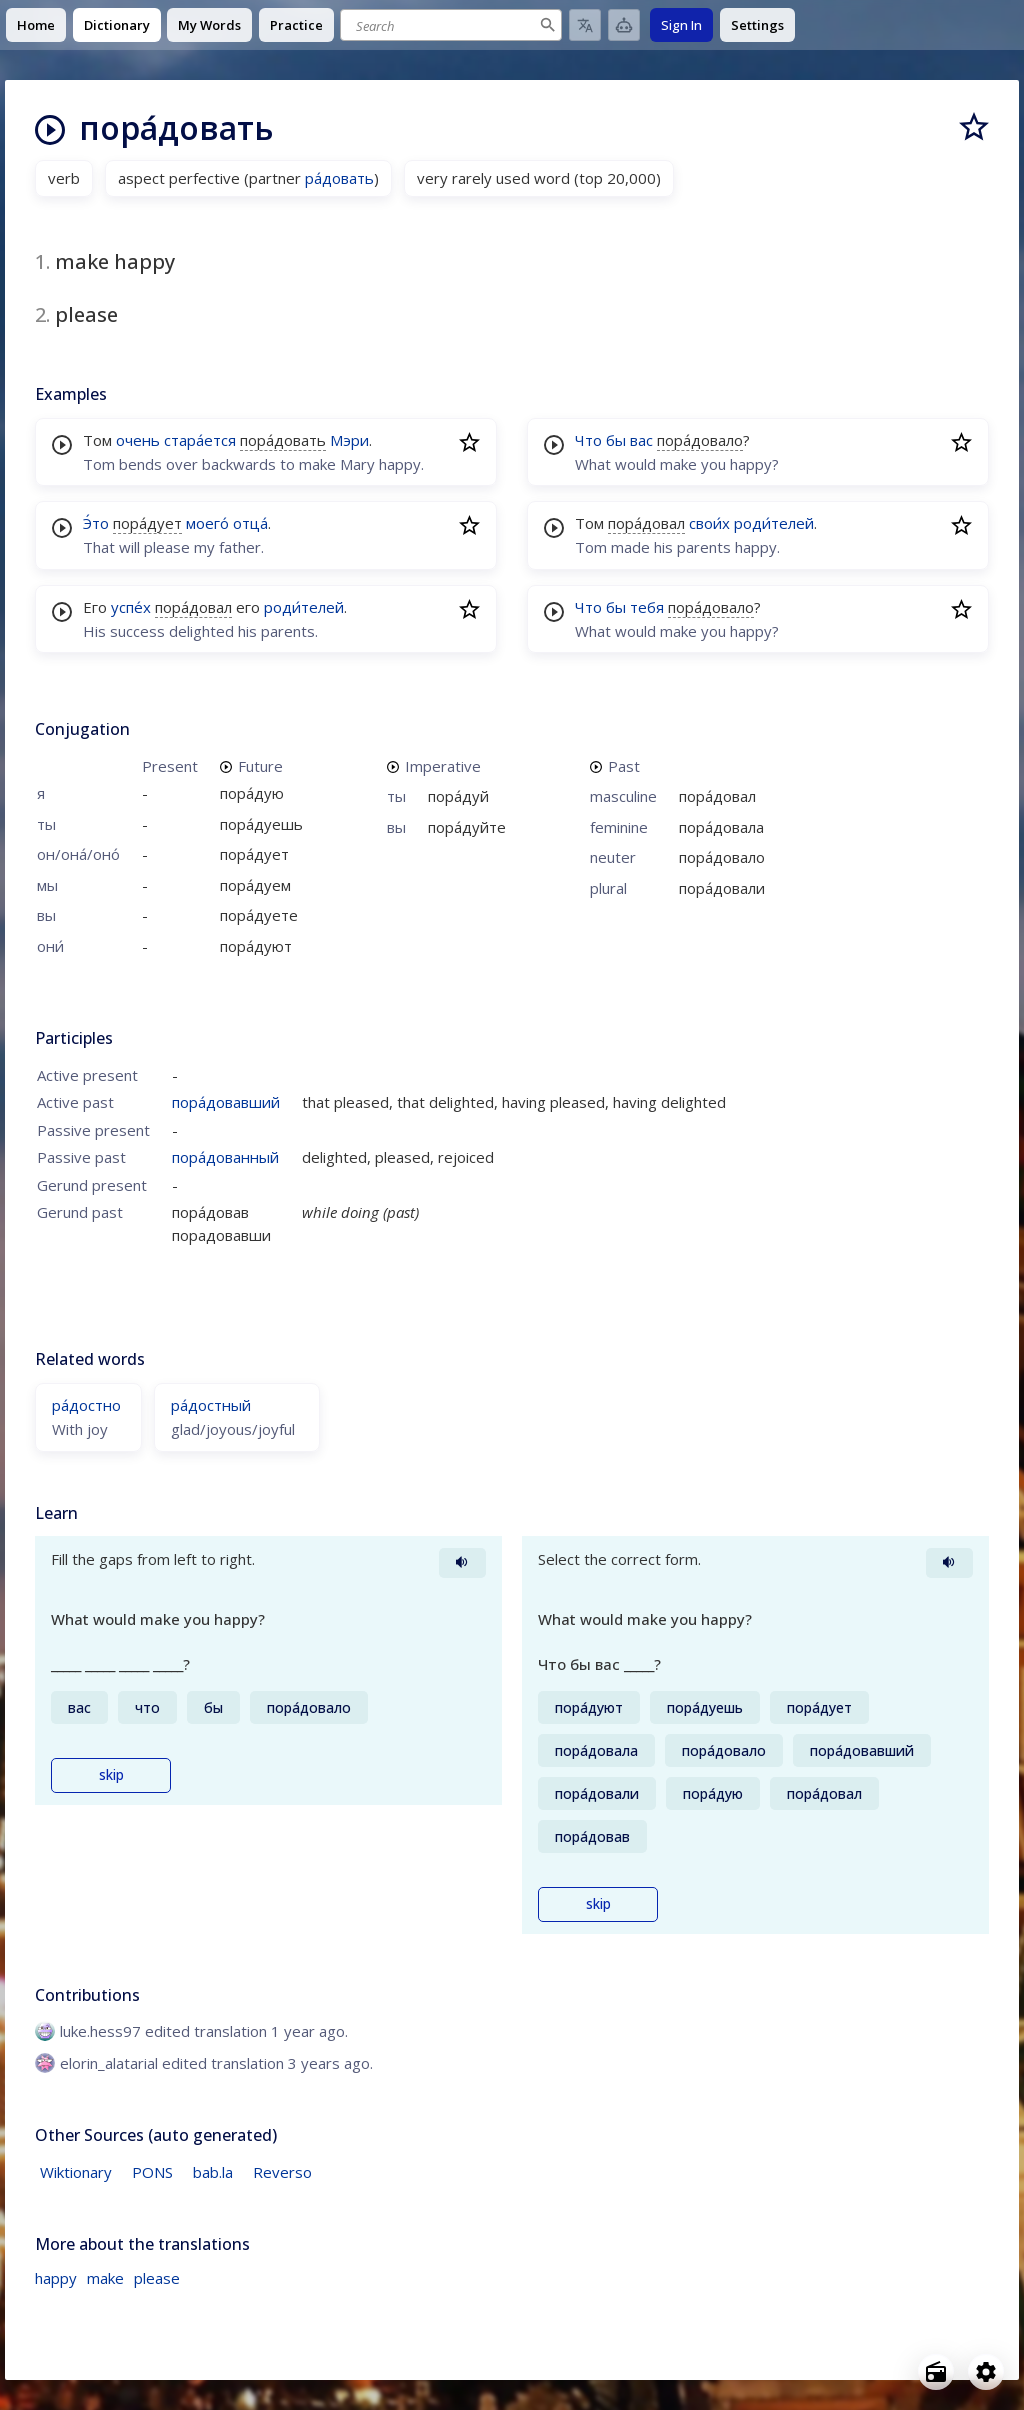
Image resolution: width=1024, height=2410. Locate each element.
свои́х (709, 523)
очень (138, 440)
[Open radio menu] (936, 2372)
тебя (647, 607)
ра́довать (339, 178)
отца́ (250, 523)
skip (111, 1775)
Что (588, 440)
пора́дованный (225, 1157)
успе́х (131, 607)
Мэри (349, 440)
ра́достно (86, 1405)
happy (56, 2278)
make (105, 2278)
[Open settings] (986, 2372)
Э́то (96, 523)
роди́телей (304, 607)
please (157, 2278)
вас (641, 440)
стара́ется (200, 440)
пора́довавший (226, 1102)
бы (616, 440)
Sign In (681, 25)
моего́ (207, 523)
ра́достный (211, 1405)
